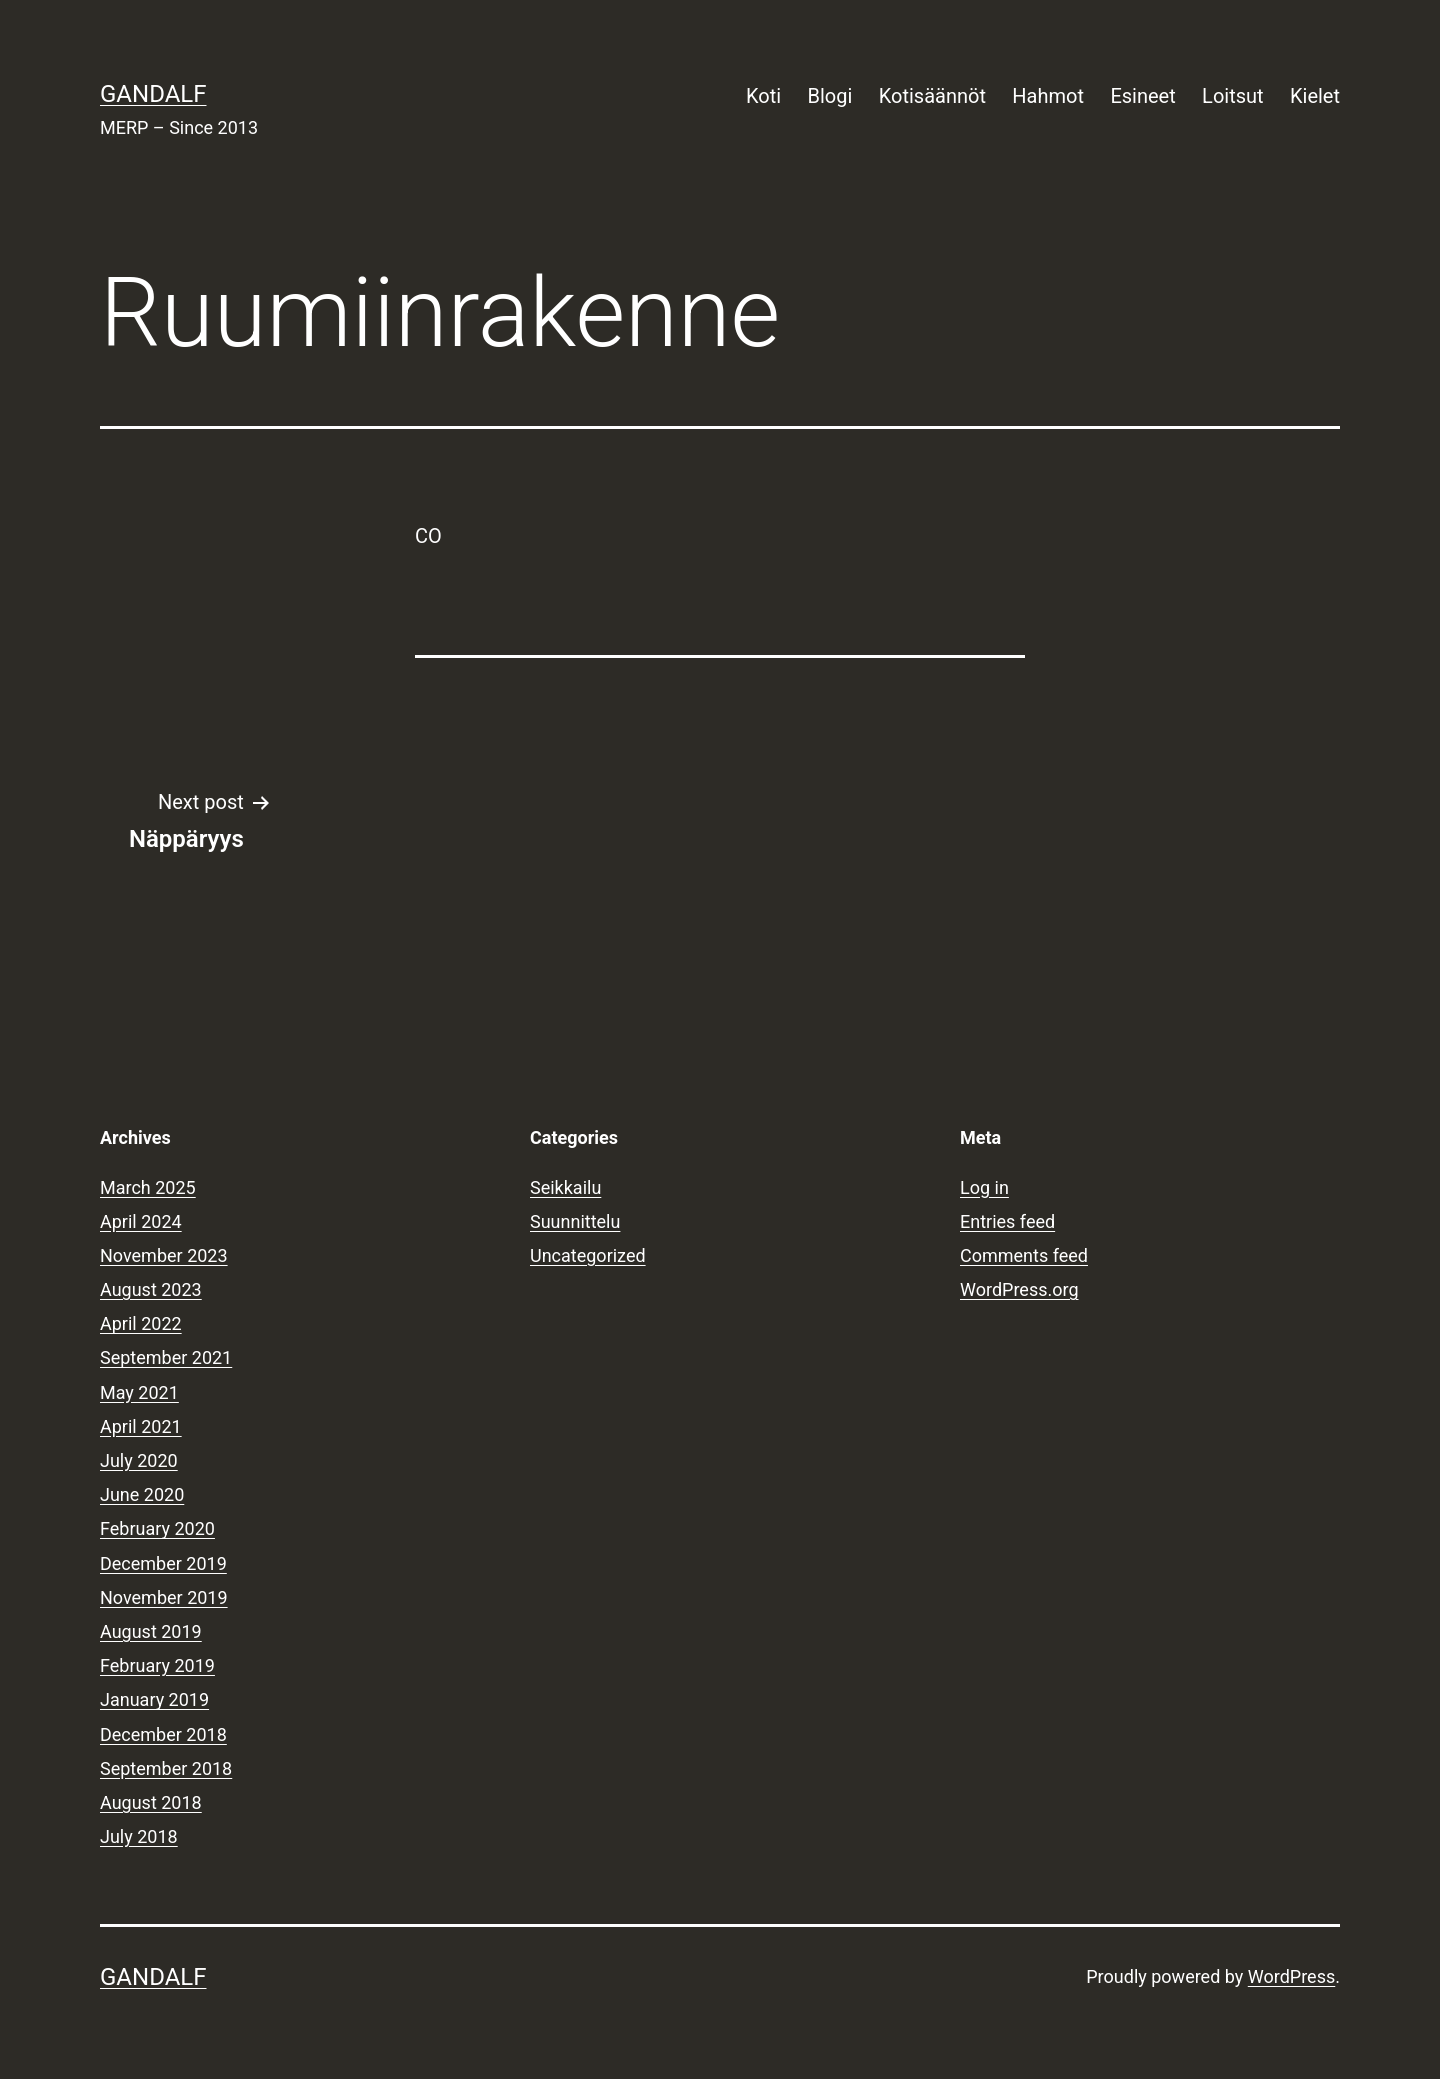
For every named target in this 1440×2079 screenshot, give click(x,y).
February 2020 (157, 1528)
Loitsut (1232, 96)
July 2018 (139, 1836)
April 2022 (141, 1323)
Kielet (1315, 96)
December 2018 (163, 1734)
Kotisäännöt (932, 96)
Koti (763, 96)
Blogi (830, 96)
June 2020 (142, 1494)
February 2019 (157, 1665)
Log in (984, 1187)
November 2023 (164, 1255)
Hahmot (1048, 96)
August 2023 (151, 1289)
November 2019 (164, 1597)
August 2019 (151, 1631)
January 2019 (154, 1699)
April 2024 (141, 1221)
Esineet (1142, 96)
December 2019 (163, 1563)
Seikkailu (565, 1187)
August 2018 (151, 1802)
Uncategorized (588, 1255)
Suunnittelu (575, 1221)
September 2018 (166, 1768)
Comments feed (1024, 1255)
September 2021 (166, 1357)
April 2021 (141, 1426)
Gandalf (153, 94)
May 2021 (139, 1392)
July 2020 (139, 1460)
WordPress (1291, 1976)
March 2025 (148, 1187)
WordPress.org (1019, 1289)
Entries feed (1007, 1221)
